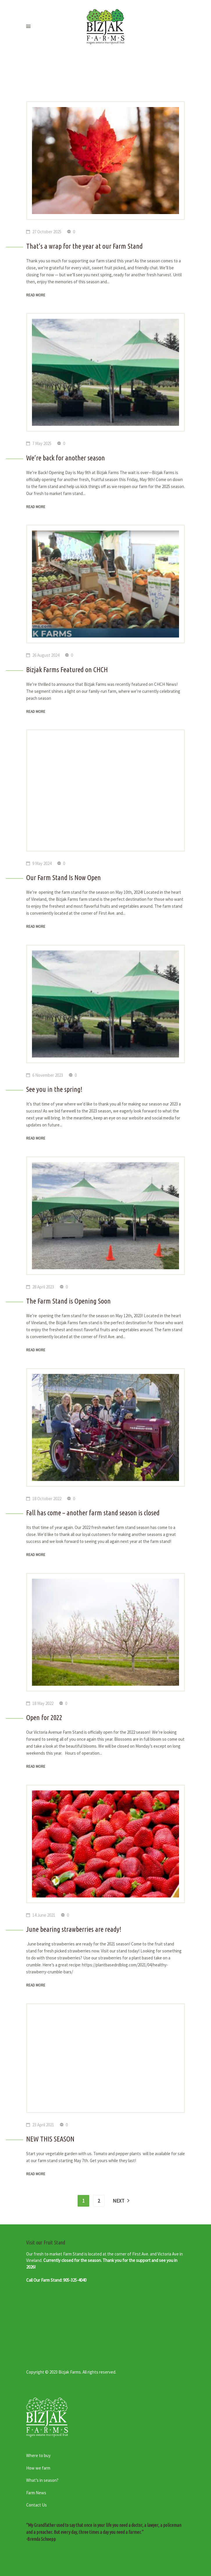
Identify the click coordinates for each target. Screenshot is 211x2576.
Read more (35, 295)
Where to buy (38, 2455)
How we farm (38, 2468)
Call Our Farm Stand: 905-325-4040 (56, 2280)
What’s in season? (42, 2480)
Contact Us (36, 2505)
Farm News (36, 2492)
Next (118, 2201)
